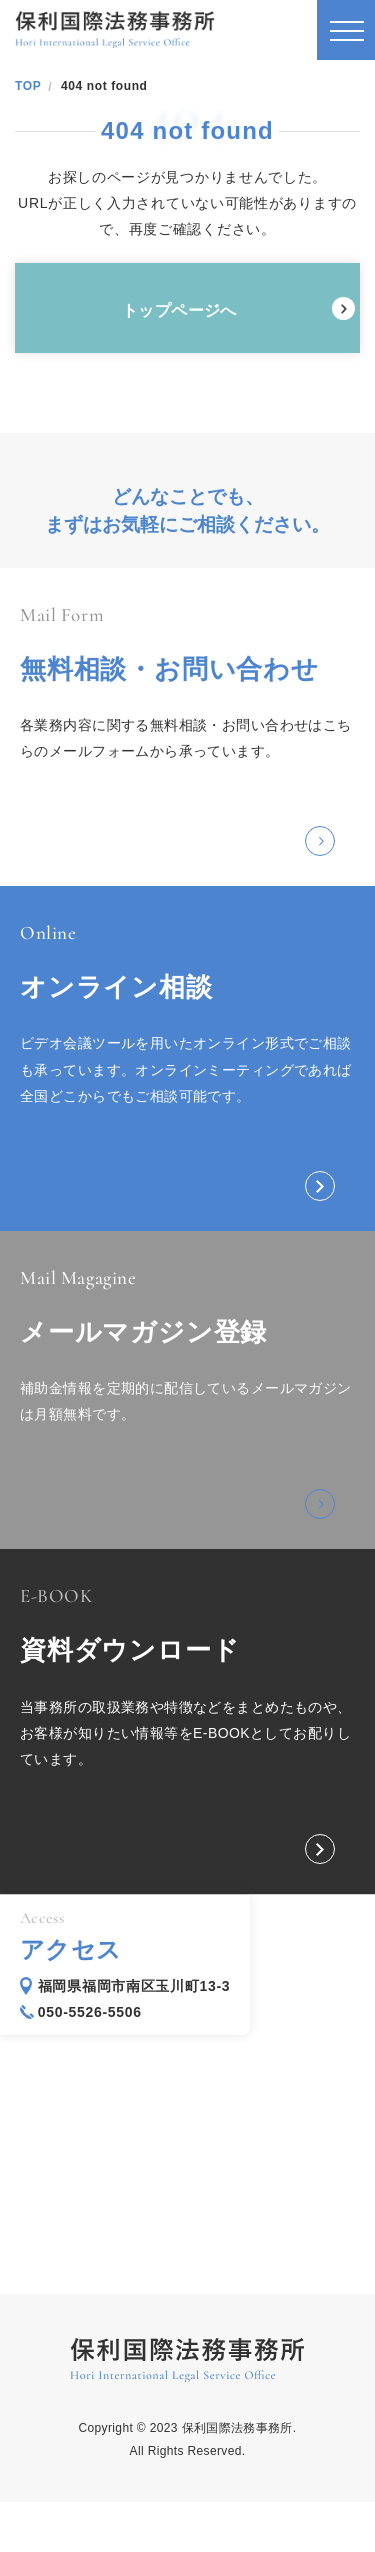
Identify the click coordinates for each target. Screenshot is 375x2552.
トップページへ (179, 310)
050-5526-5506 (90, 2012)
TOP (28, 86)
